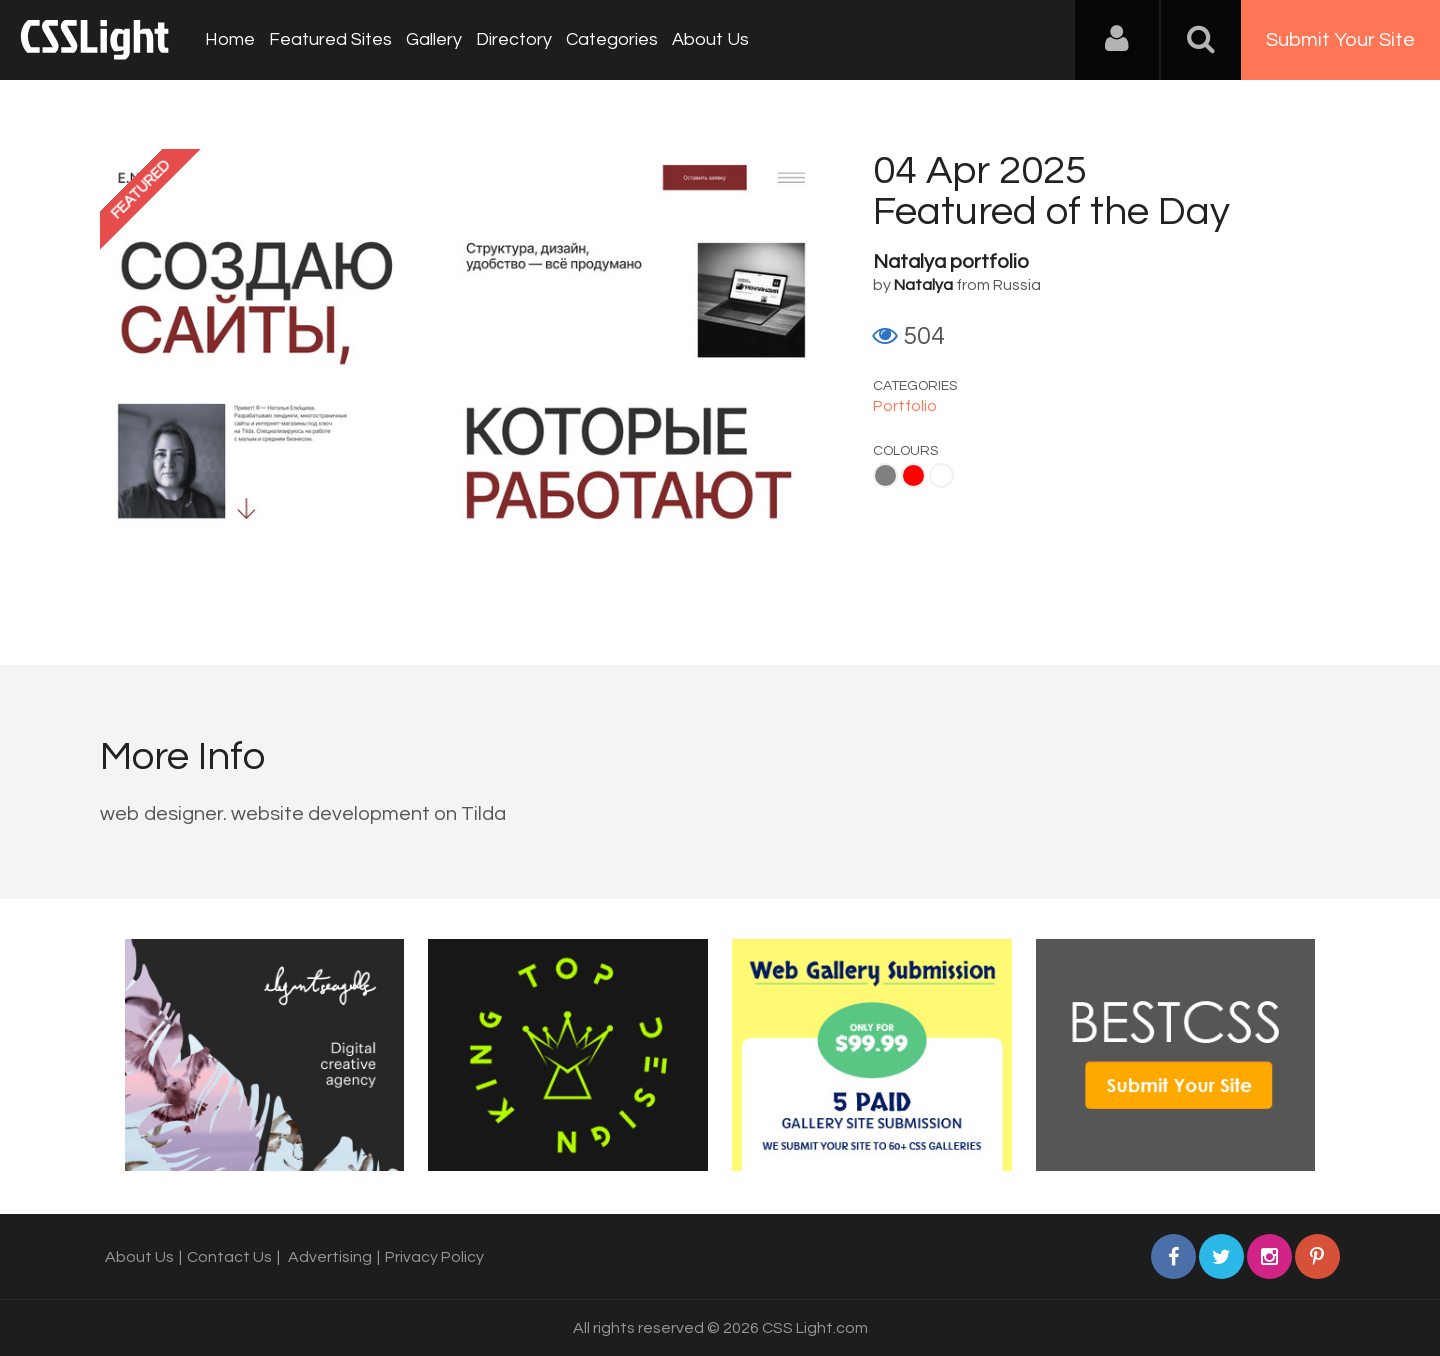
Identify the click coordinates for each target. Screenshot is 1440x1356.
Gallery (434, 39)
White (941, 475)
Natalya (923, 285)
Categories (612, 39)
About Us (710, 39)
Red (913, 475)
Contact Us (229, 1257)
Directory (514, 39)
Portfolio (905, 406)
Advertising (330, 1257)
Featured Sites (330, 39)
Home (230, 39)
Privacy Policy (434, 1257)
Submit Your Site (1340, 40)
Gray (885, 475)
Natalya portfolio (951, 262)
